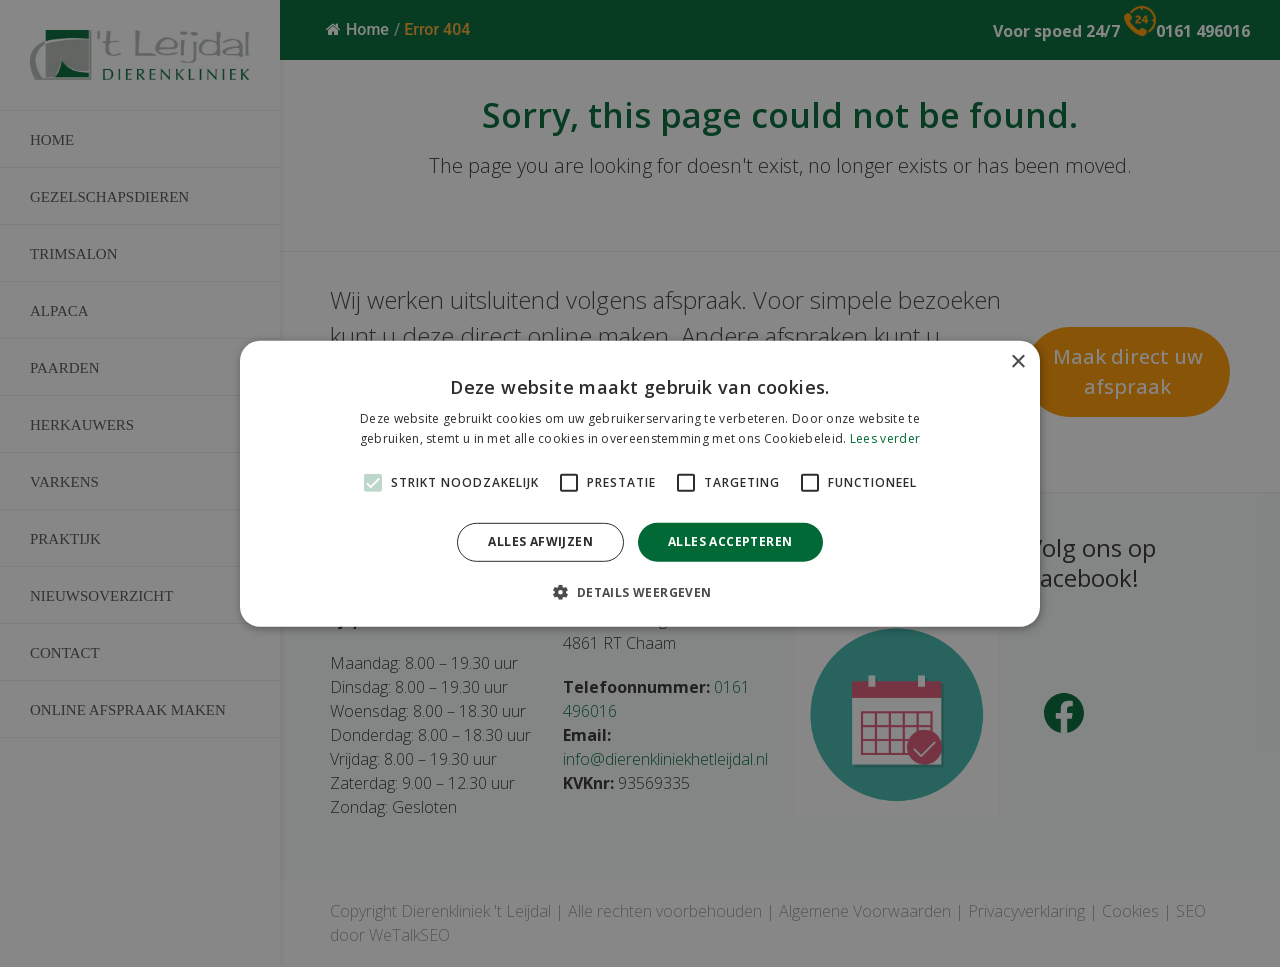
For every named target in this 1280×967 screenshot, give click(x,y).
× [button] (1017, 361)
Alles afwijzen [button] (540, 541)
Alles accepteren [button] (730, 541)
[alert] (640, 483)
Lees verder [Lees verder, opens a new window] (885, 438)
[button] (639, 592)
